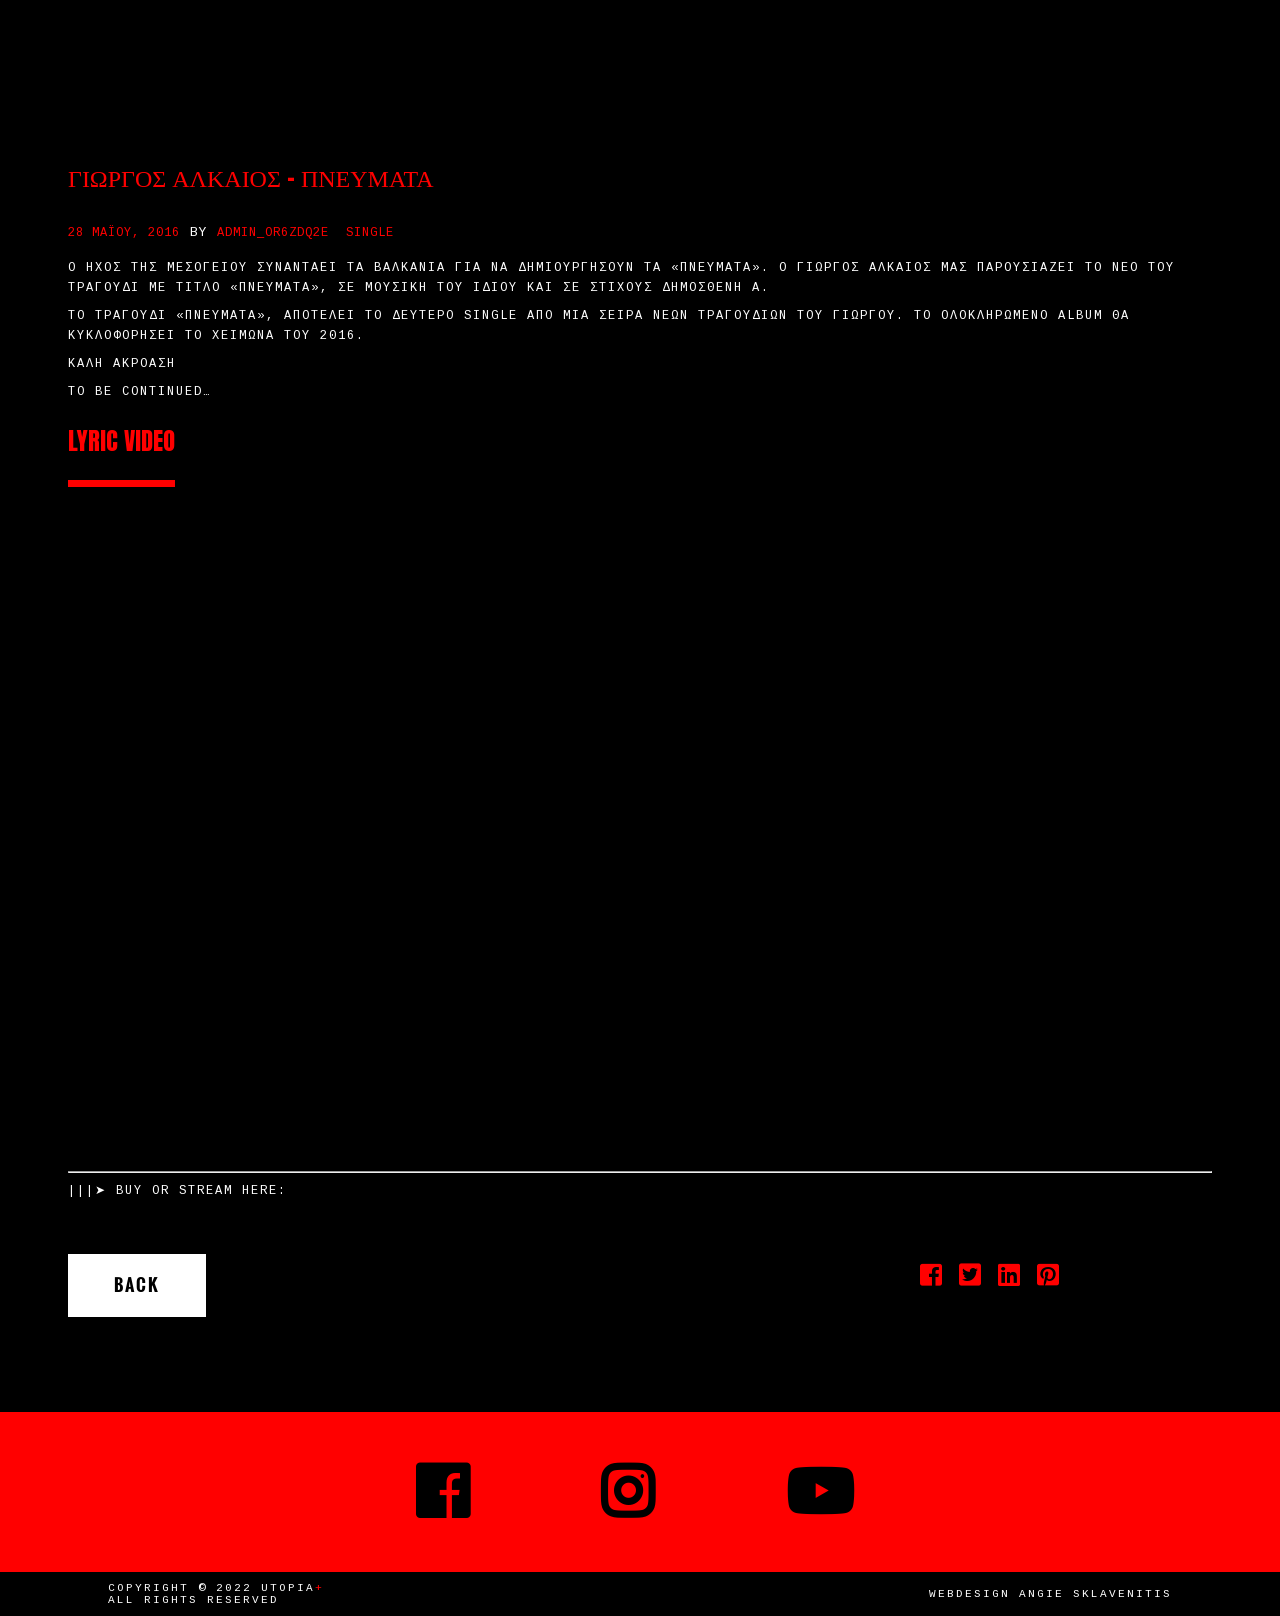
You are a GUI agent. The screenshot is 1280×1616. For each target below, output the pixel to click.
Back (137, 1285)
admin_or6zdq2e (273, 233)
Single (370, 233)
